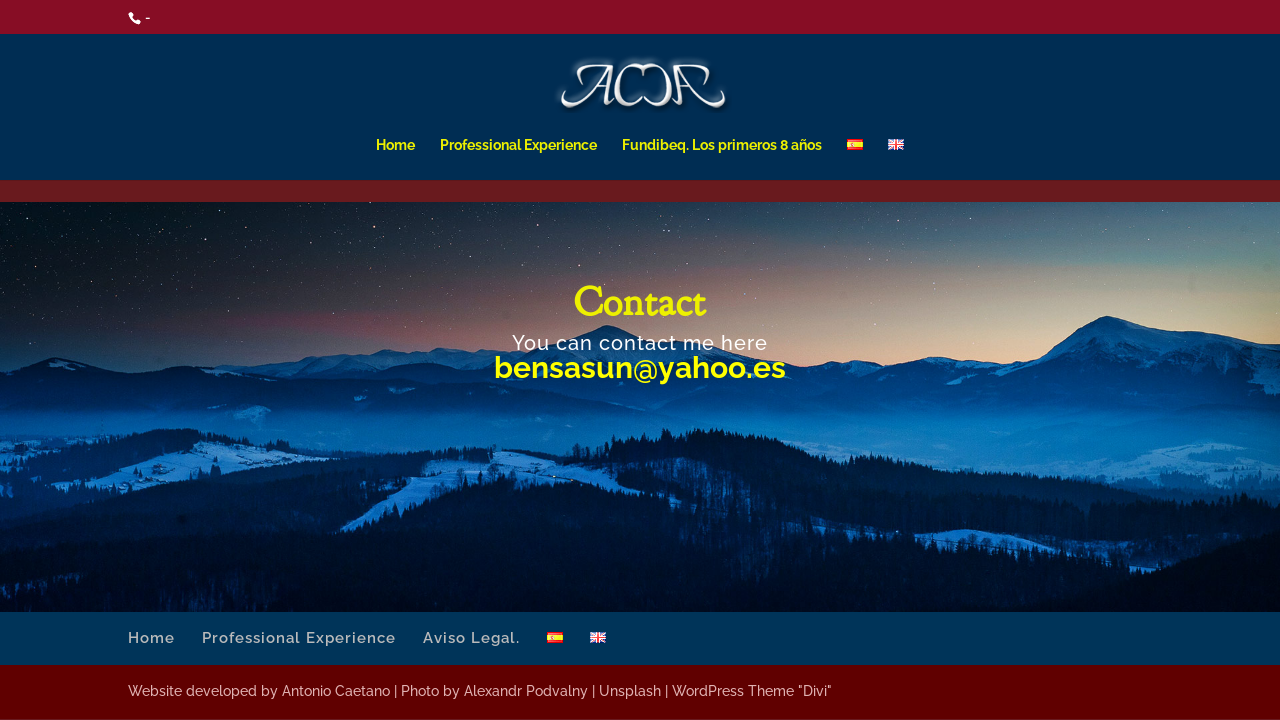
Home (395, 145)
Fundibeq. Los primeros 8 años (722, 145)
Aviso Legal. (471, 638)
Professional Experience (518, 145)
